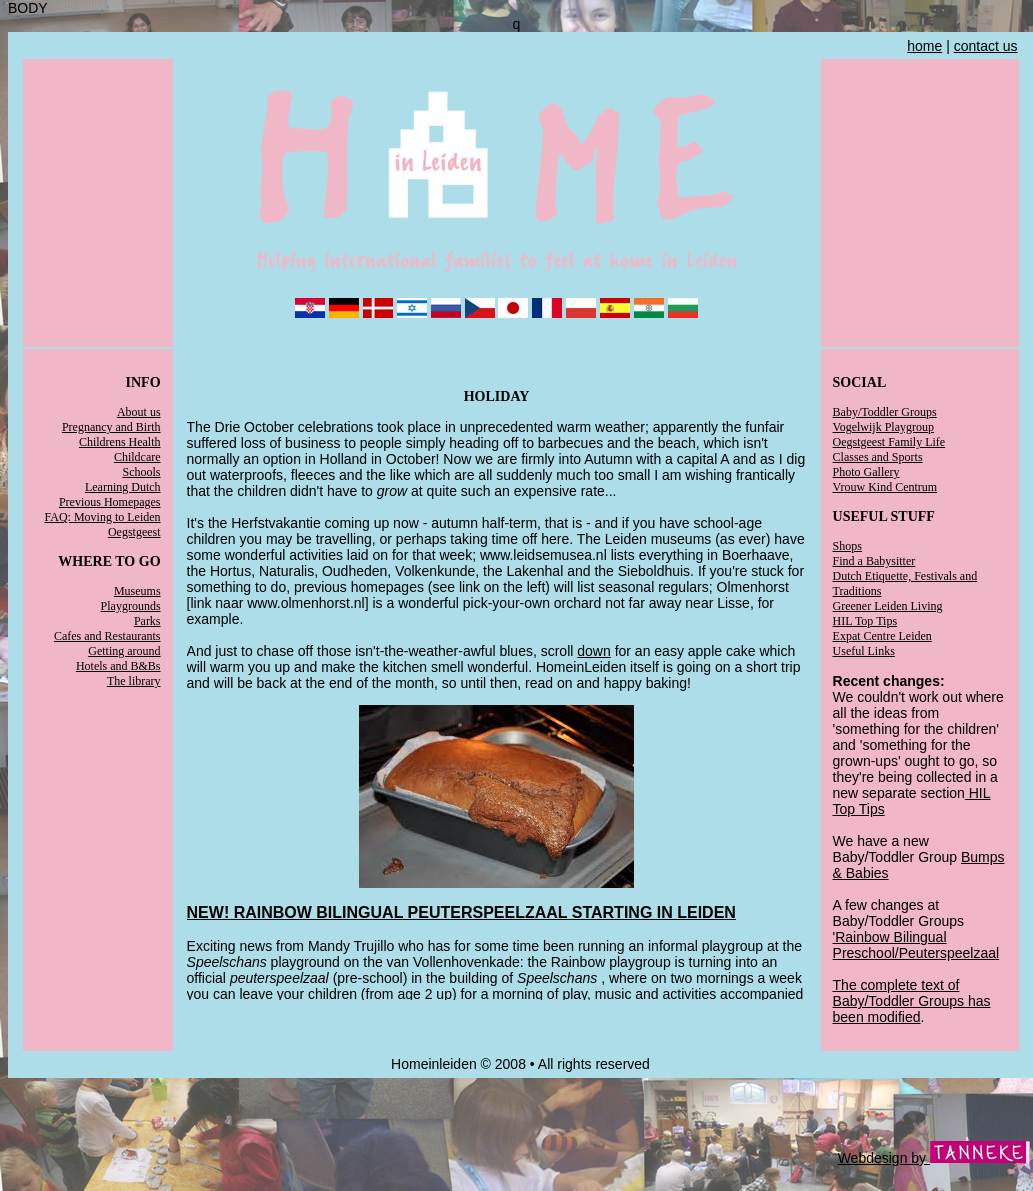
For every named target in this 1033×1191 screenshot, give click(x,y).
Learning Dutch (123, 487)
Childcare (137, 457)
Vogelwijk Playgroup (883, 427)
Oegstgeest (134, 532)
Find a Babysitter (874, 561)
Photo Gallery (866, 472)
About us (139, 412)
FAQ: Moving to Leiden (102, 517)
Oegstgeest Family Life (889, 442)
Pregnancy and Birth (111, 427)
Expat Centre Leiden (882, 636)
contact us (986, 46)
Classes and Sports (878, 457)
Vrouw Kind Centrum (885, 487)
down (593, 651)
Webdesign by (934, 1158)
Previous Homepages (110, 502)
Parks (147, 621)
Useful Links (864, 651)
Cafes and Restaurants (107, 636)
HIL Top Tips (865, 621)
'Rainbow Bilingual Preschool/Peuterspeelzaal (916, 945)
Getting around (124, 651)
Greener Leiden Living (888, 606)
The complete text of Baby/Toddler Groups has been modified (912, 1001)
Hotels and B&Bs (118, 666)
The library (134, 681)
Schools (142, 472)
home (924, 46)
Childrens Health (120, 442)
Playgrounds (131, 606)
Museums (137, 591)
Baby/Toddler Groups (885, 412)
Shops (847, 546)
